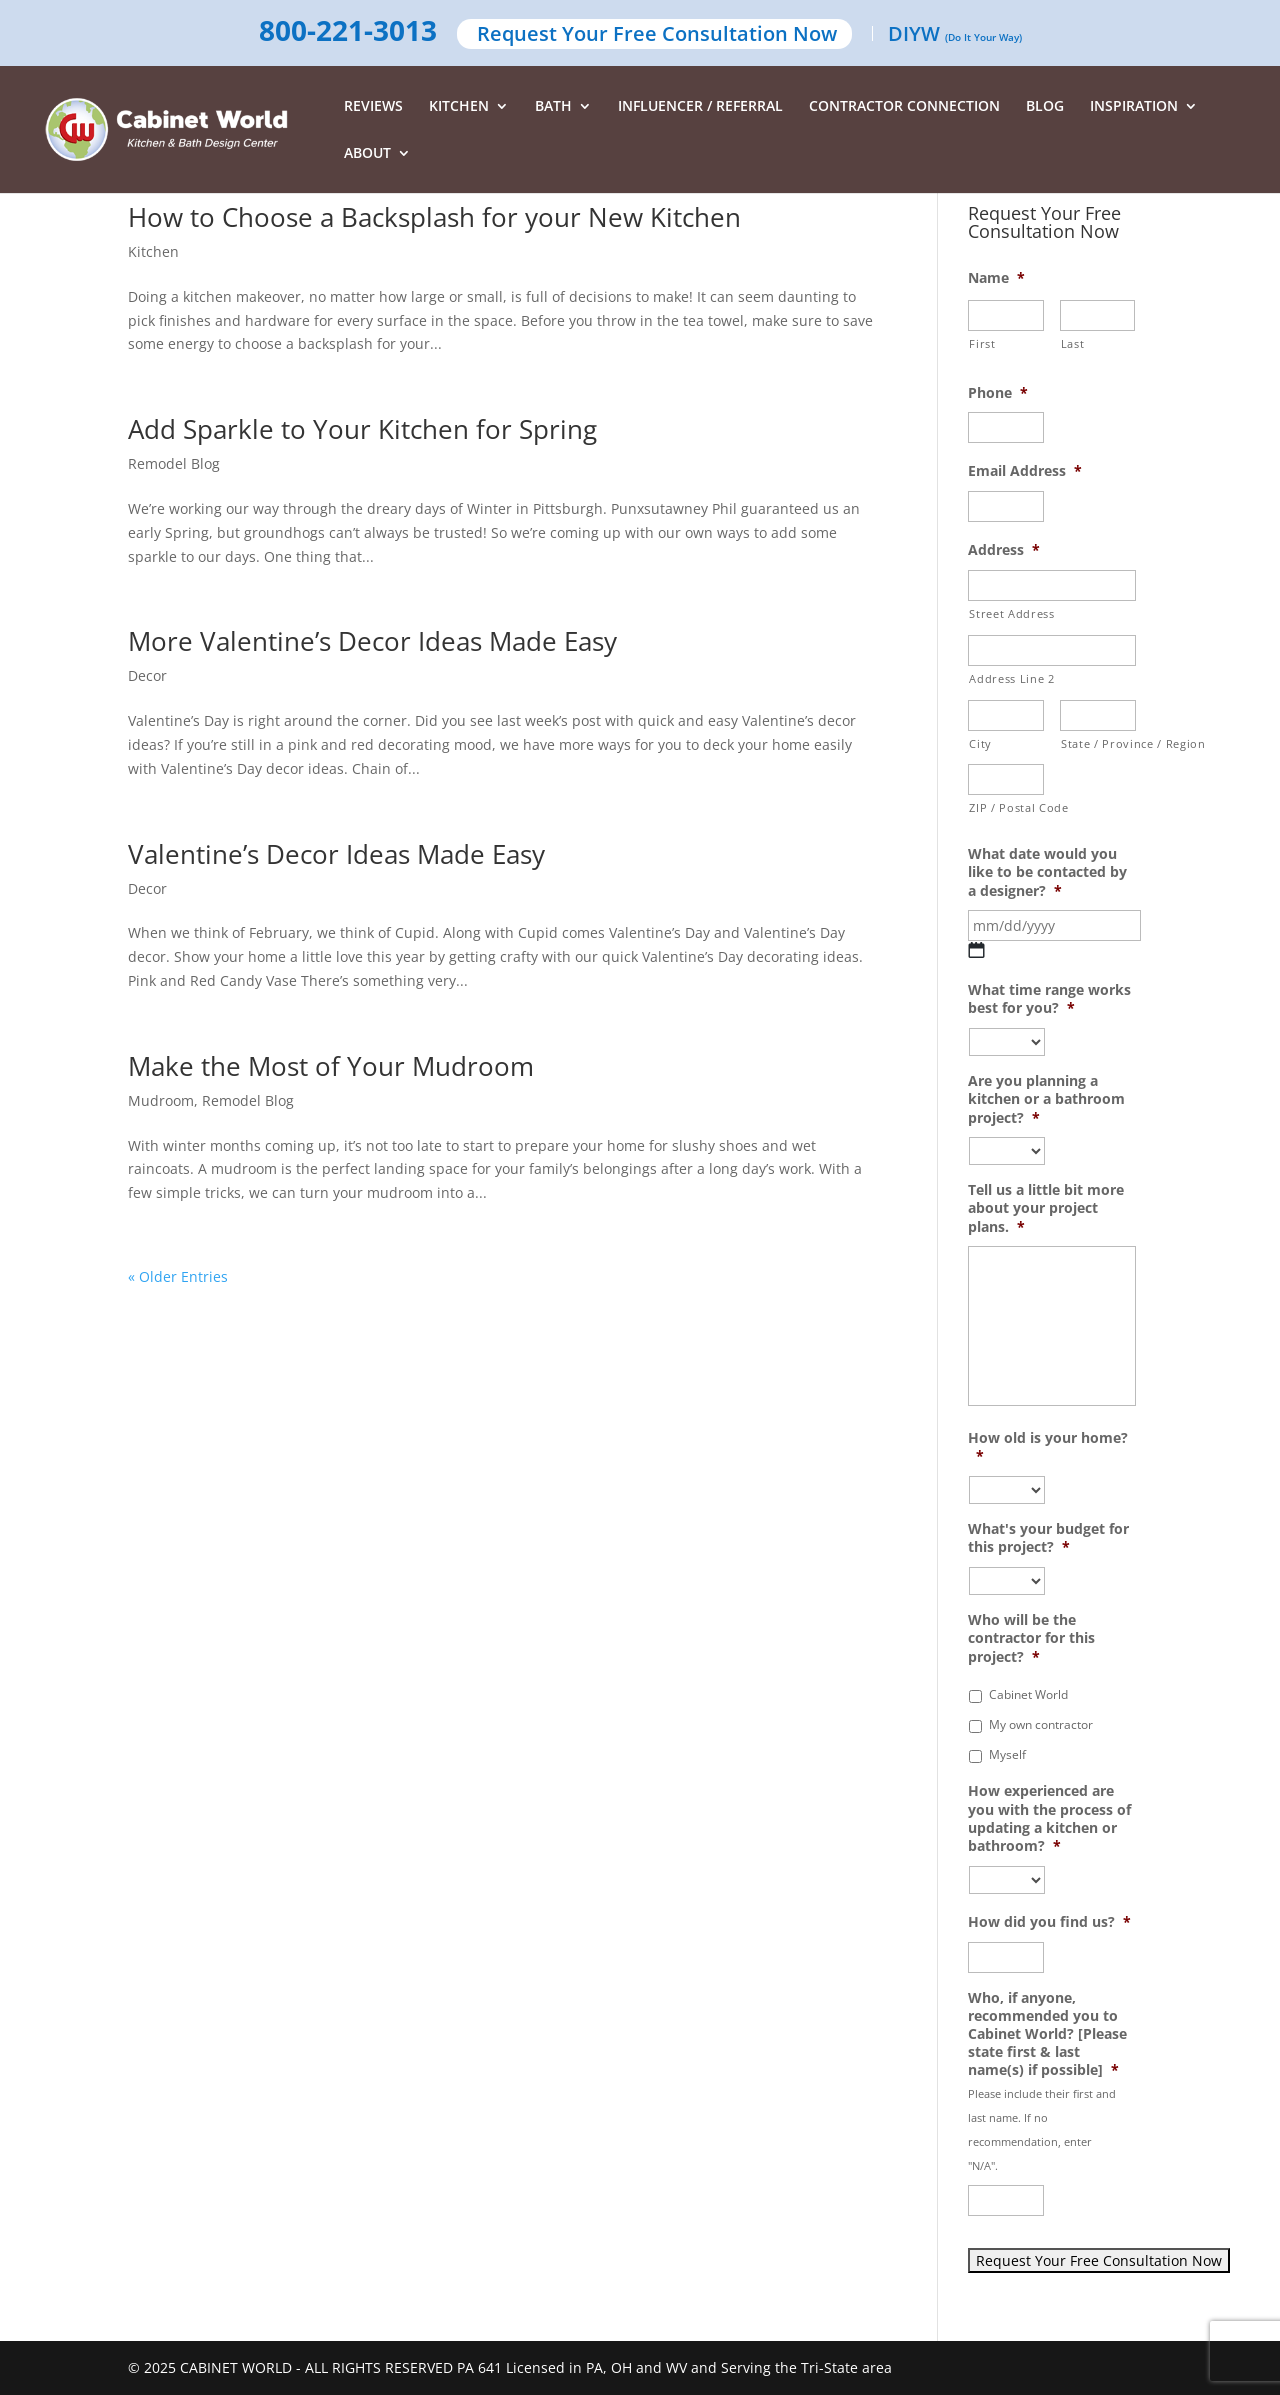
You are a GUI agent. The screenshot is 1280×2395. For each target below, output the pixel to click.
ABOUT (367, 154)
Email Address (1025, 471)
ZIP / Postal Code (1006, 807)
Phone (998, 393)
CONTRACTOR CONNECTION (904, 107)
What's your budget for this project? (1048, 1538)
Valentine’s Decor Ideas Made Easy (336, 854)
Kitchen (153, 251)
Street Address (1011, 613)
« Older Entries (178, 1276)
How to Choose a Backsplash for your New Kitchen (434, 217)
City (980, 743)
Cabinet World (1028, 1694)
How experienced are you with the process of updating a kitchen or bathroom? (1049, 1818)
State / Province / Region (1098, 743)
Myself (1007, 1754)
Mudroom (161, 1100)
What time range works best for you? (1049, 999)
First (982, 343)
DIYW (955, 35)
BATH (553, 107)
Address (1004, 550)
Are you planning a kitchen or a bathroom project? (1046, 1099)
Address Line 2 (1011, 678)
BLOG (1045, 107)
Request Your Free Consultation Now (657, 35)
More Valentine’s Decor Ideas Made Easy (372, 641)
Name (996, 278)
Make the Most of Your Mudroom (331, 1066)
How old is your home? (1048, 1447)
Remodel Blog (174, 463)
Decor (147, 675)
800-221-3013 (348, 32)
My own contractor (1041, 1724)
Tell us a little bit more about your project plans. (1046, 1208)
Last (1073, 343)
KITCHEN (459, 107)
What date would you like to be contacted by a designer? (1047, 872)
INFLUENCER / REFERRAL (700, 107)
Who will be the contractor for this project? (1031, 1638)
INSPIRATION (1134, 107)
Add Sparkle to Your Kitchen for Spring (362, 429)
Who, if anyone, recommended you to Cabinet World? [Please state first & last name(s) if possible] (1047, 2034)
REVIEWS (373, 107)
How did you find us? (1049, 1922)
